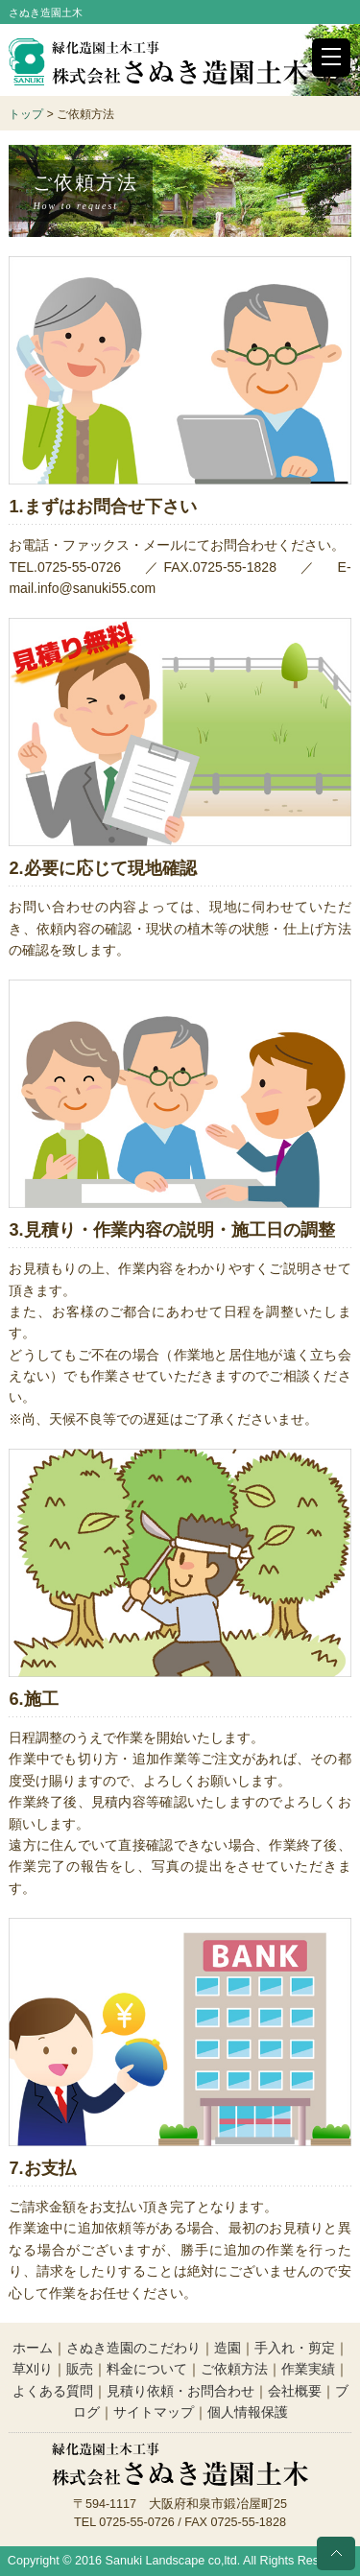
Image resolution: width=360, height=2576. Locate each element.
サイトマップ (153, 2412)
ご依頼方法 (234, 2368)
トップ (26, 114)
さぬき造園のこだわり (133, 2347)
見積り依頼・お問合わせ (180, 2391)
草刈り (32, 2368)
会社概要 (295, 2391)
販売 (79, 2368)
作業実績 (308, 2368)
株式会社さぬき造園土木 (158, 62)
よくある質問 (52, 2391)
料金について (147, 2368)
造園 (227, 2347)
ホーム (32, 2347)
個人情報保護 (247, 2412)
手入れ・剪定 (294, 2347)
